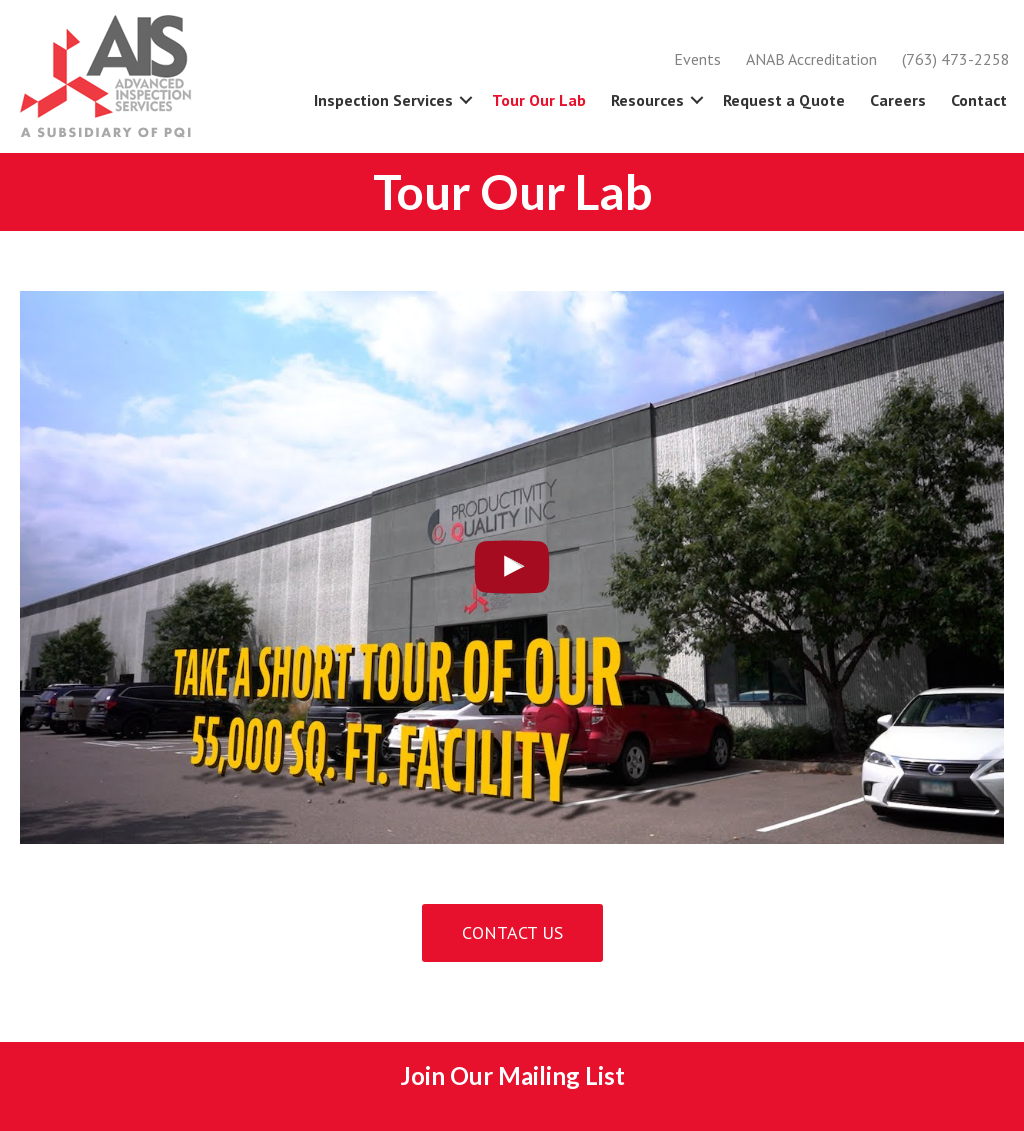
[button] (466, 100)
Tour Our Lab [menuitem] (539, 100)
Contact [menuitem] (979, 100)
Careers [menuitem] (898, 100)
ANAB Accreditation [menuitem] (811, 59)
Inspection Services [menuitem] (383, 100)
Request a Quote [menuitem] (784, 100)
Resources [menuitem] (647, 100)
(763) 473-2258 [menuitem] (956, 59)
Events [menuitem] (697, 59)
